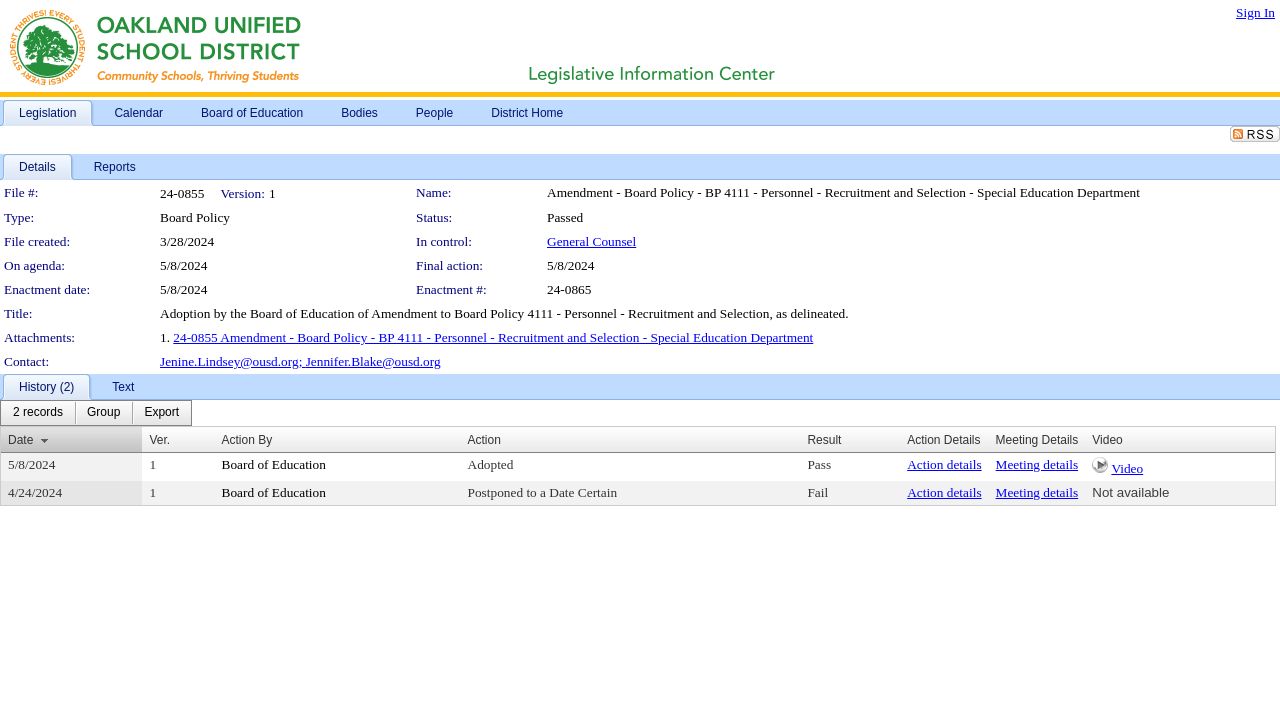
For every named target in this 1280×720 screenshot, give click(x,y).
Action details (944, 464)
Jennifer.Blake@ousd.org (373, 361)
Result (824, 440)
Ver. (159, 440)
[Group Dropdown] (103, 413)
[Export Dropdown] (161, 413)
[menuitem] (38, 413)
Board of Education (274, 464)
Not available (1130, 492)
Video (1127, 468)
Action (484, 440)
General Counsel (591, 241)
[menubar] (96, 413)
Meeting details (1037, 464)
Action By (247, 440)
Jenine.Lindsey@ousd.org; (233, 361)
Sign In (1255, 12)
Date (20, 440)
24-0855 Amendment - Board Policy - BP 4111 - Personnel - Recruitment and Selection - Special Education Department (493, 337)
